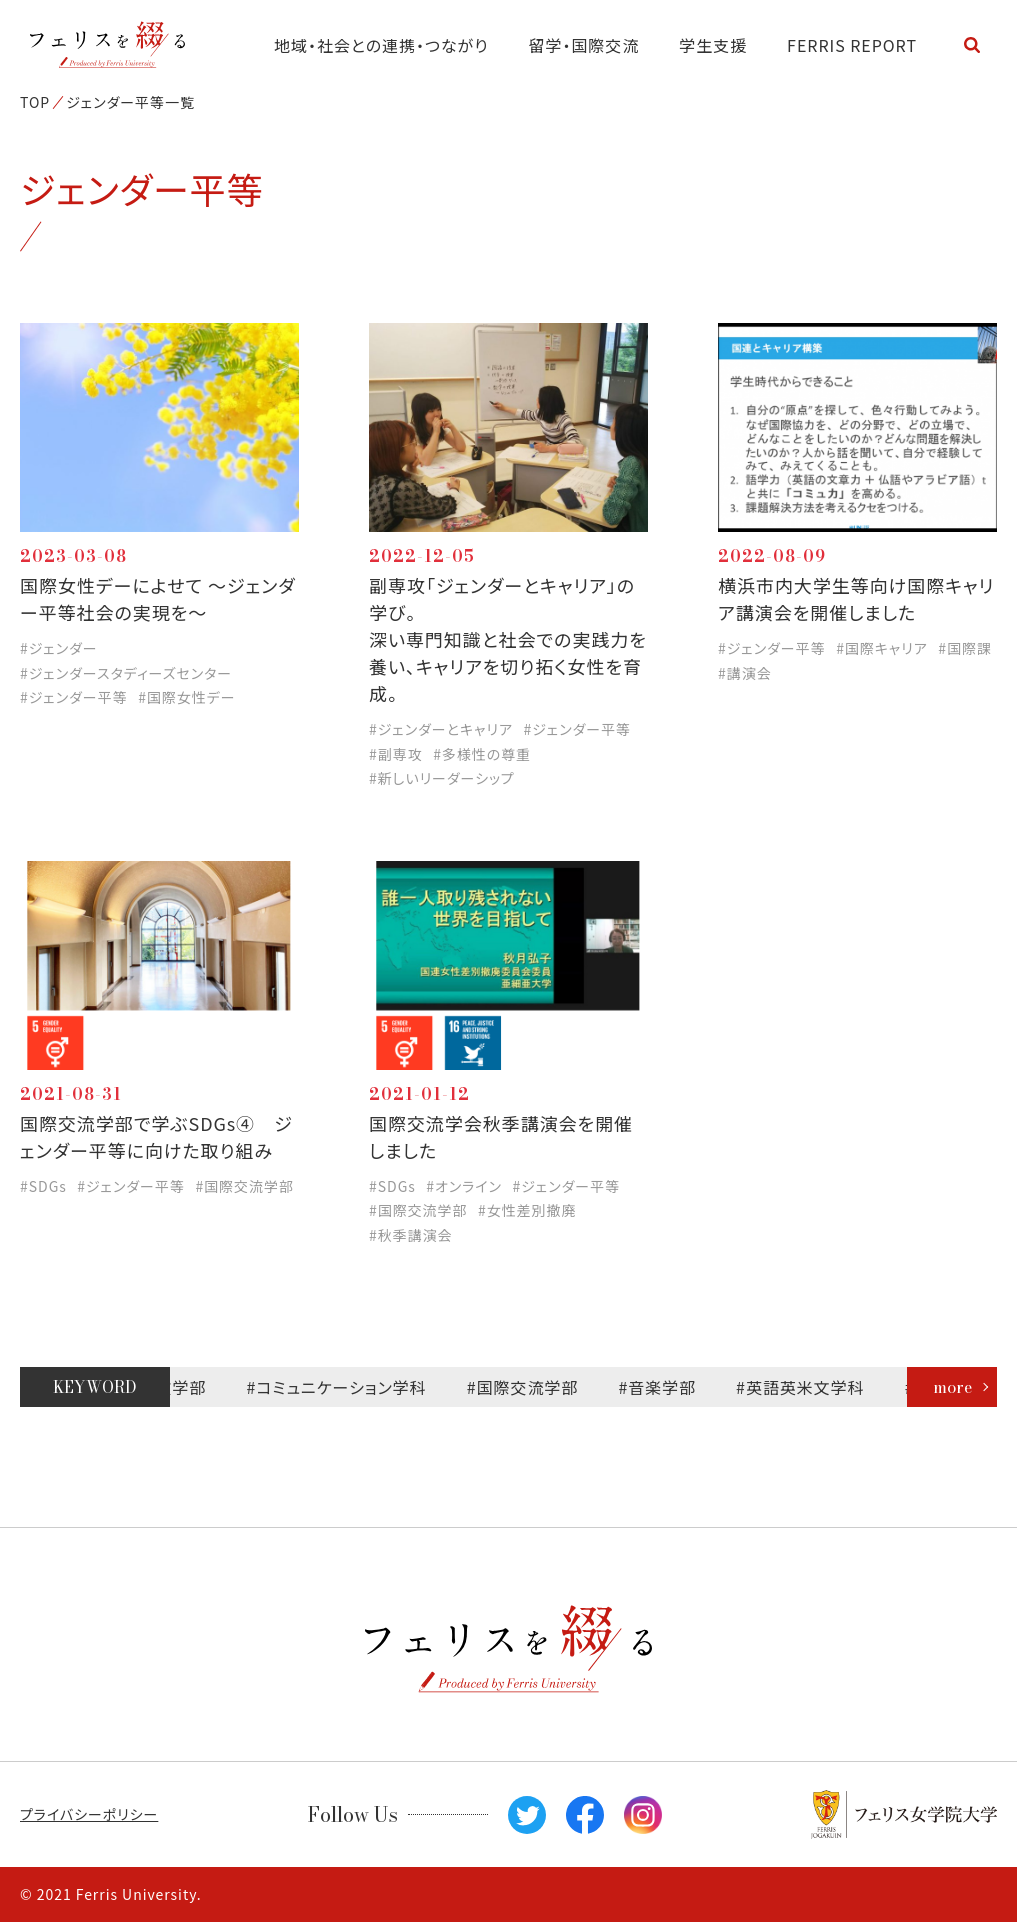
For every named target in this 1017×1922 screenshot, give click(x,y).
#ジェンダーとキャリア (441, 729)
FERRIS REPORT (852, 45)
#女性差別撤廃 (527, 1210)
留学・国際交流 (584, 45)
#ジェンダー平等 (74, 697)
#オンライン (464, 1186)
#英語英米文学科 (807, 1387)
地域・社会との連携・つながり (381, 45)
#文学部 (182, 1387)
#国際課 (965, 648)
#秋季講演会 (411, 1235)
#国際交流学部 (244, 1186)
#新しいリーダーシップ (442, 778)
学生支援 (713, 45)
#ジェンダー (59, 648)
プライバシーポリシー (89, 1814)
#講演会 (745, 673)
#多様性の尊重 (482, 754)
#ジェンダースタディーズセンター (126, 673)
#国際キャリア (882, 648)
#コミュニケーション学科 (343, 1387)
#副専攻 (396, 754)
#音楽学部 (664, 1387)
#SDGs (43, 1186)
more (952, 1387)
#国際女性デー (186, 697)
